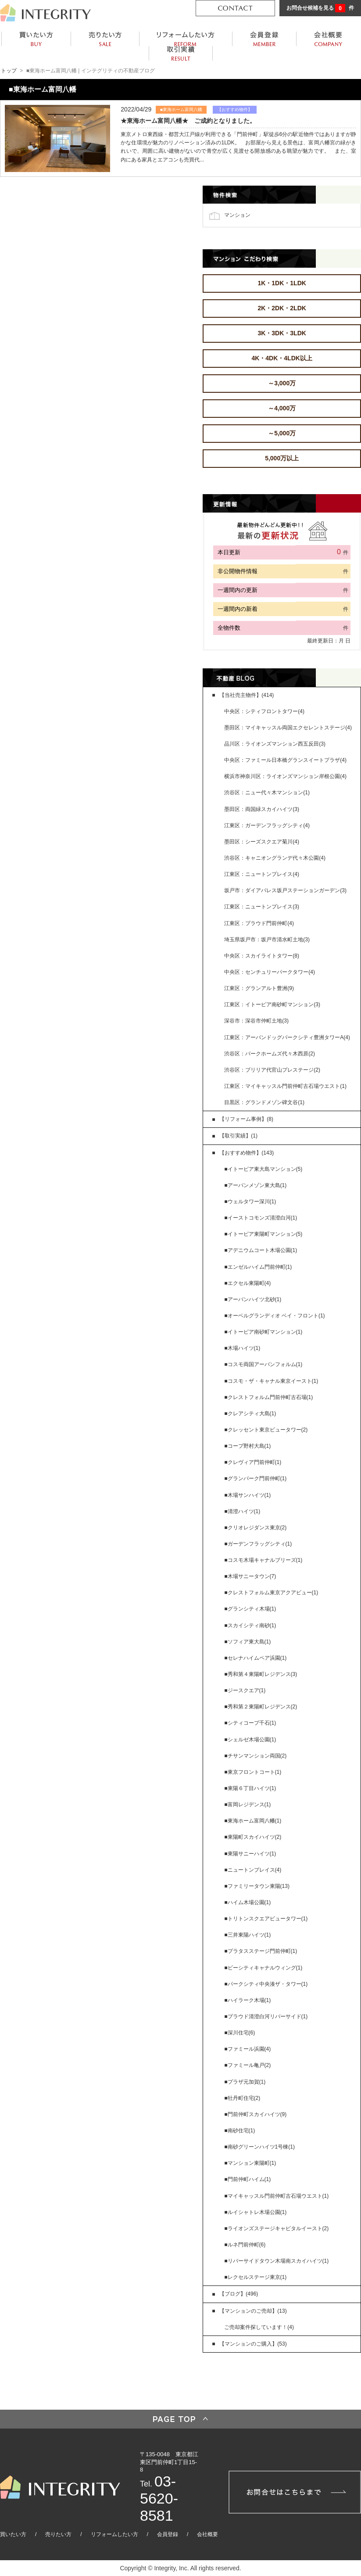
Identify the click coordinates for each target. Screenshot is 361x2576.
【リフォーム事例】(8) (246, 1119)
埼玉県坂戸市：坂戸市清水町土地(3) (267, 939)
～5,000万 (282, 433)
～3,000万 (282, 383)
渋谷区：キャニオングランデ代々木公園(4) (274, 858)
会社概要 (207, 2534)
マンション (237, 215)
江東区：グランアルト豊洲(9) (259, 988)
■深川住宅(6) (239, 2033)
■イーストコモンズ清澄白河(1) (260, 1218)
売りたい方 (58, 2534)
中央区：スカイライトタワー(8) (261, 956)
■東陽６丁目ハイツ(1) (250, 1788)
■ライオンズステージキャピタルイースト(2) (276, 2228)
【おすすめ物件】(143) (246, 1153)
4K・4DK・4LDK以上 (281, 358)
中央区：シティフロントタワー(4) (264, 711)
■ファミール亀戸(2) (247, 2065)
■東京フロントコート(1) (252, 1772)
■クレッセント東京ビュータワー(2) (265, 1430)
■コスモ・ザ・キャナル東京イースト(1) (271, 1381)
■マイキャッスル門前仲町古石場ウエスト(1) (276, 2196)
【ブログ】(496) (238, 2294)
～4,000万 (282, 408)
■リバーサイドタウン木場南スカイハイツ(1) (276, 2261)
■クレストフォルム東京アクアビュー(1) (271, 1592)
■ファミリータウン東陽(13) (257, 1886)
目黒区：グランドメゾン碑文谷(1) (264, 1102)
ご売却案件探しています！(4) (259, 2327)
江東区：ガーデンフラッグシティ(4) (267, 825)
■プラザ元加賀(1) (244, 2082)
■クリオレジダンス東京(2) (255, 1528)
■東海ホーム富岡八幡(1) (252, 1821)
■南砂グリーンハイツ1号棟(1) (259, 2147)
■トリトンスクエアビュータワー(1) (265, 1919)
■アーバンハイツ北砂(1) (252, 1299)
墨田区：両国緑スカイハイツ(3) (261, 809)
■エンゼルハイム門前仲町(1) (258, 1267)
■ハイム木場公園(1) (247, 1902)
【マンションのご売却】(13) (252, 2311)
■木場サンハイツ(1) (247, 1495)
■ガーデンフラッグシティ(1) (258, 1544)
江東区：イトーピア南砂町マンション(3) (272, 1004)
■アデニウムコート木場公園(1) (260, 1250)
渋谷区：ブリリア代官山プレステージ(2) (272, 1070)
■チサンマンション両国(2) (255, 1756)
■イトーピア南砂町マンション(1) (263, 1332)
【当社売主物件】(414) (246, 695)
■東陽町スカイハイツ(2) (252, 1837)
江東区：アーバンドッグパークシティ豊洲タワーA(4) (287, 1037)
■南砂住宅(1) (239, 2131)
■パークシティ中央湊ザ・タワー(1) (265, 1984)
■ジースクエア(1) (244, 1690)
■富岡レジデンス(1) (247, 1804)
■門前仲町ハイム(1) (247, 2179)
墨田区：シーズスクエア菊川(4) (261, 842)
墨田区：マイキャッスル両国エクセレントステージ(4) (288, 728)
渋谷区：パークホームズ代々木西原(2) (269, 1054)
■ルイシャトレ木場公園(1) (255, 2212)
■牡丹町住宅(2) (242, 2098)
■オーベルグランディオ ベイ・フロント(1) (274, 1316)
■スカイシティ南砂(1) (250, 1625)
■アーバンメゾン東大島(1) (255, 1185)
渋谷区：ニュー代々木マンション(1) (267, 792)
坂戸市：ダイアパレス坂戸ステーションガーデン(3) (285, 890)
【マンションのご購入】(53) (252, 2344)
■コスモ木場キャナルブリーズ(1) (263, 1560)
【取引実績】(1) (238, 1136)
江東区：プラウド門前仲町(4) (259, 923)
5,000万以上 (282, 458)
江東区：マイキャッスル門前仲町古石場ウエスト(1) (285, 1086)
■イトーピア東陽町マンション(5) (263, 1234)
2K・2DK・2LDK (281, 308)
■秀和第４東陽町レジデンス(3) (260, 1674)
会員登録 (167, 2534)
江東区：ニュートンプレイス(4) (261, 874)
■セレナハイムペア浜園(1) (255, 1658)
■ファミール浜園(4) (247, 2049)
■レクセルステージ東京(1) (255, 2277)
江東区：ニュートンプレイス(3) (261, 907)
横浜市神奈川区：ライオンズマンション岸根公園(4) (285, 776)
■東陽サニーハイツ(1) (250, 1854)
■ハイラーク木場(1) (247, 2000)
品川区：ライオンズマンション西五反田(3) (274, 744)
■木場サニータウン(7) (250, 1576)
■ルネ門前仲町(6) (244, 2245)
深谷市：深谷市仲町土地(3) (256, 1021)
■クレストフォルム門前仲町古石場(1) (268, 1397)
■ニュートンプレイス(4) (252, 1870)
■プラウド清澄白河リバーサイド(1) (265, 2016)
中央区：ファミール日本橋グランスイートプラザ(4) (285, 760)
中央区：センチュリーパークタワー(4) (269, 972)
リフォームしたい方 (114, 2534)
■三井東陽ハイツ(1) (247, 1935)
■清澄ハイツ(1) (242, 1511)
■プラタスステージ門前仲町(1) (260, 1951)
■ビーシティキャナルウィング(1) (263, 1968)
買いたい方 (13, 2534)
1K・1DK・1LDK (281, 283)
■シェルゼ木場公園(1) (250, 1739)
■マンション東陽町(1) (250, 2163)
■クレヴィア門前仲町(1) (252, 1462)
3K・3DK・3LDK (281, 333)
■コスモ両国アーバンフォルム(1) (263, 1364)
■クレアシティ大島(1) (250, 1413)
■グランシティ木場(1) (250, 1609)
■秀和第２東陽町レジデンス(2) (260, 1707)
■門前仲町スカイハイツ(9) (255, 2114)
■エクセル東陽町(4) (247, 1283)
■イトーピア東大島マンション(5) (263, 1169)
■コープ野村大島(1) (247, 1446)
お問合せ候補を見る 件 (320, 8)
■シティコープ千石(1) (250, 1723)
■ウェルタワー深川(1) (250, 1201)
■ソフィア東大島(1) (247, 1642)
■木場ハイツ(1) (242, 1348)
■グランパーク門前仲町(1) (255, 1478)
